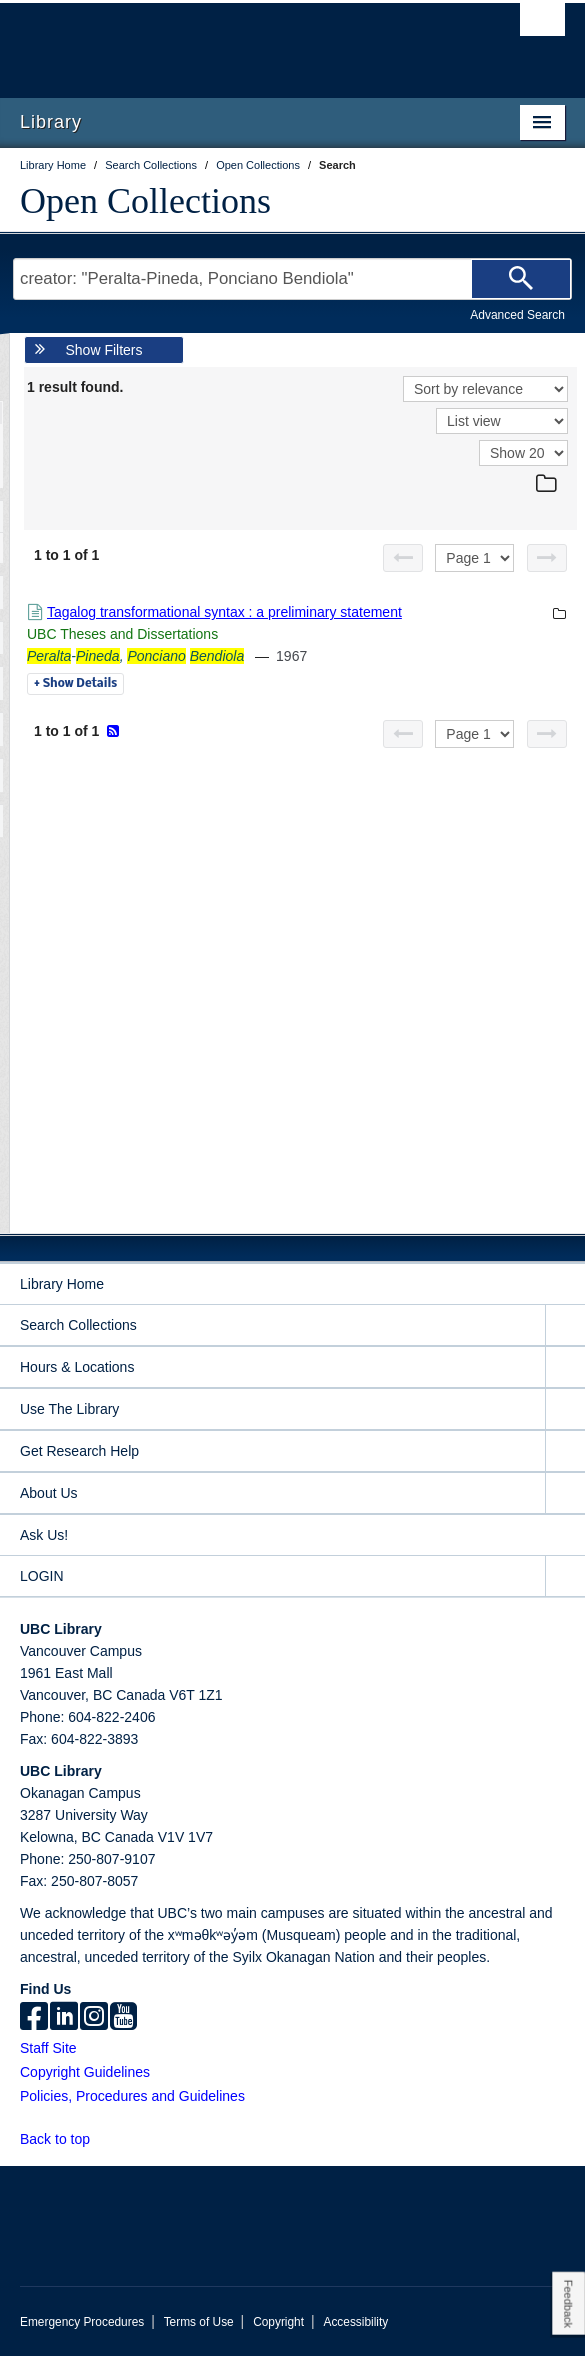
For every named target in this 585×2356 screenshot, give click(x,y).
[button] (101, 2138)
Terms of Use (199, 2322)
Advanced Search (517, 315)
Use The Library (69, 1409)
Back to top (64, 2139)
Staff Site (48, 2048)
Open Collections (145, 201)
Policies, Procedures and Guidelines (132, 2096)
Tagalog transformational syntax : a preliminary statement (224, 612)
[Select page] (474, 558)
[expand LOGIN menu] (565, 1576)
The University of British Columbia (211, 41)
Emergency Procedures (82, 2322)
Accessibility (355, 2322)
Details (75, 684)
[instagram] (94, 2018)
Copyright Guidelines (85, 2072)
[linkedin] (64, 2018)
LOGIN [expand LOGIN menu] (42, 1576)
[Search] (521, 279)
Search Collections (78, 1325)
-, (135, 656)
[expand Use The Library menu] (565, 1409)
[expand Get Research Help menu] (565, 1451)
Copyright (278, 2322)
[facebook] (34, 2018)
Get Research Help (79, 1451)
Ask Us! (44, 1535)
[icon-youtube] (123, 2018)
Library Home (62, 1284)
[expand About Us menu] (565, 1493)
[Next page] (547, 558)
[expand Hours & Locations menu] (565, 1367)
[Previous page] (403, 558)
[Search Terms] (292, 279)
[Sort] (485, 389)
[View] (502, 421)
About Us (49, 1493)
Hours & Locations (77, 1367)
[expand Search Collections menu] (565, 1325)
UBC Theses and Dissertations (122, 634)
